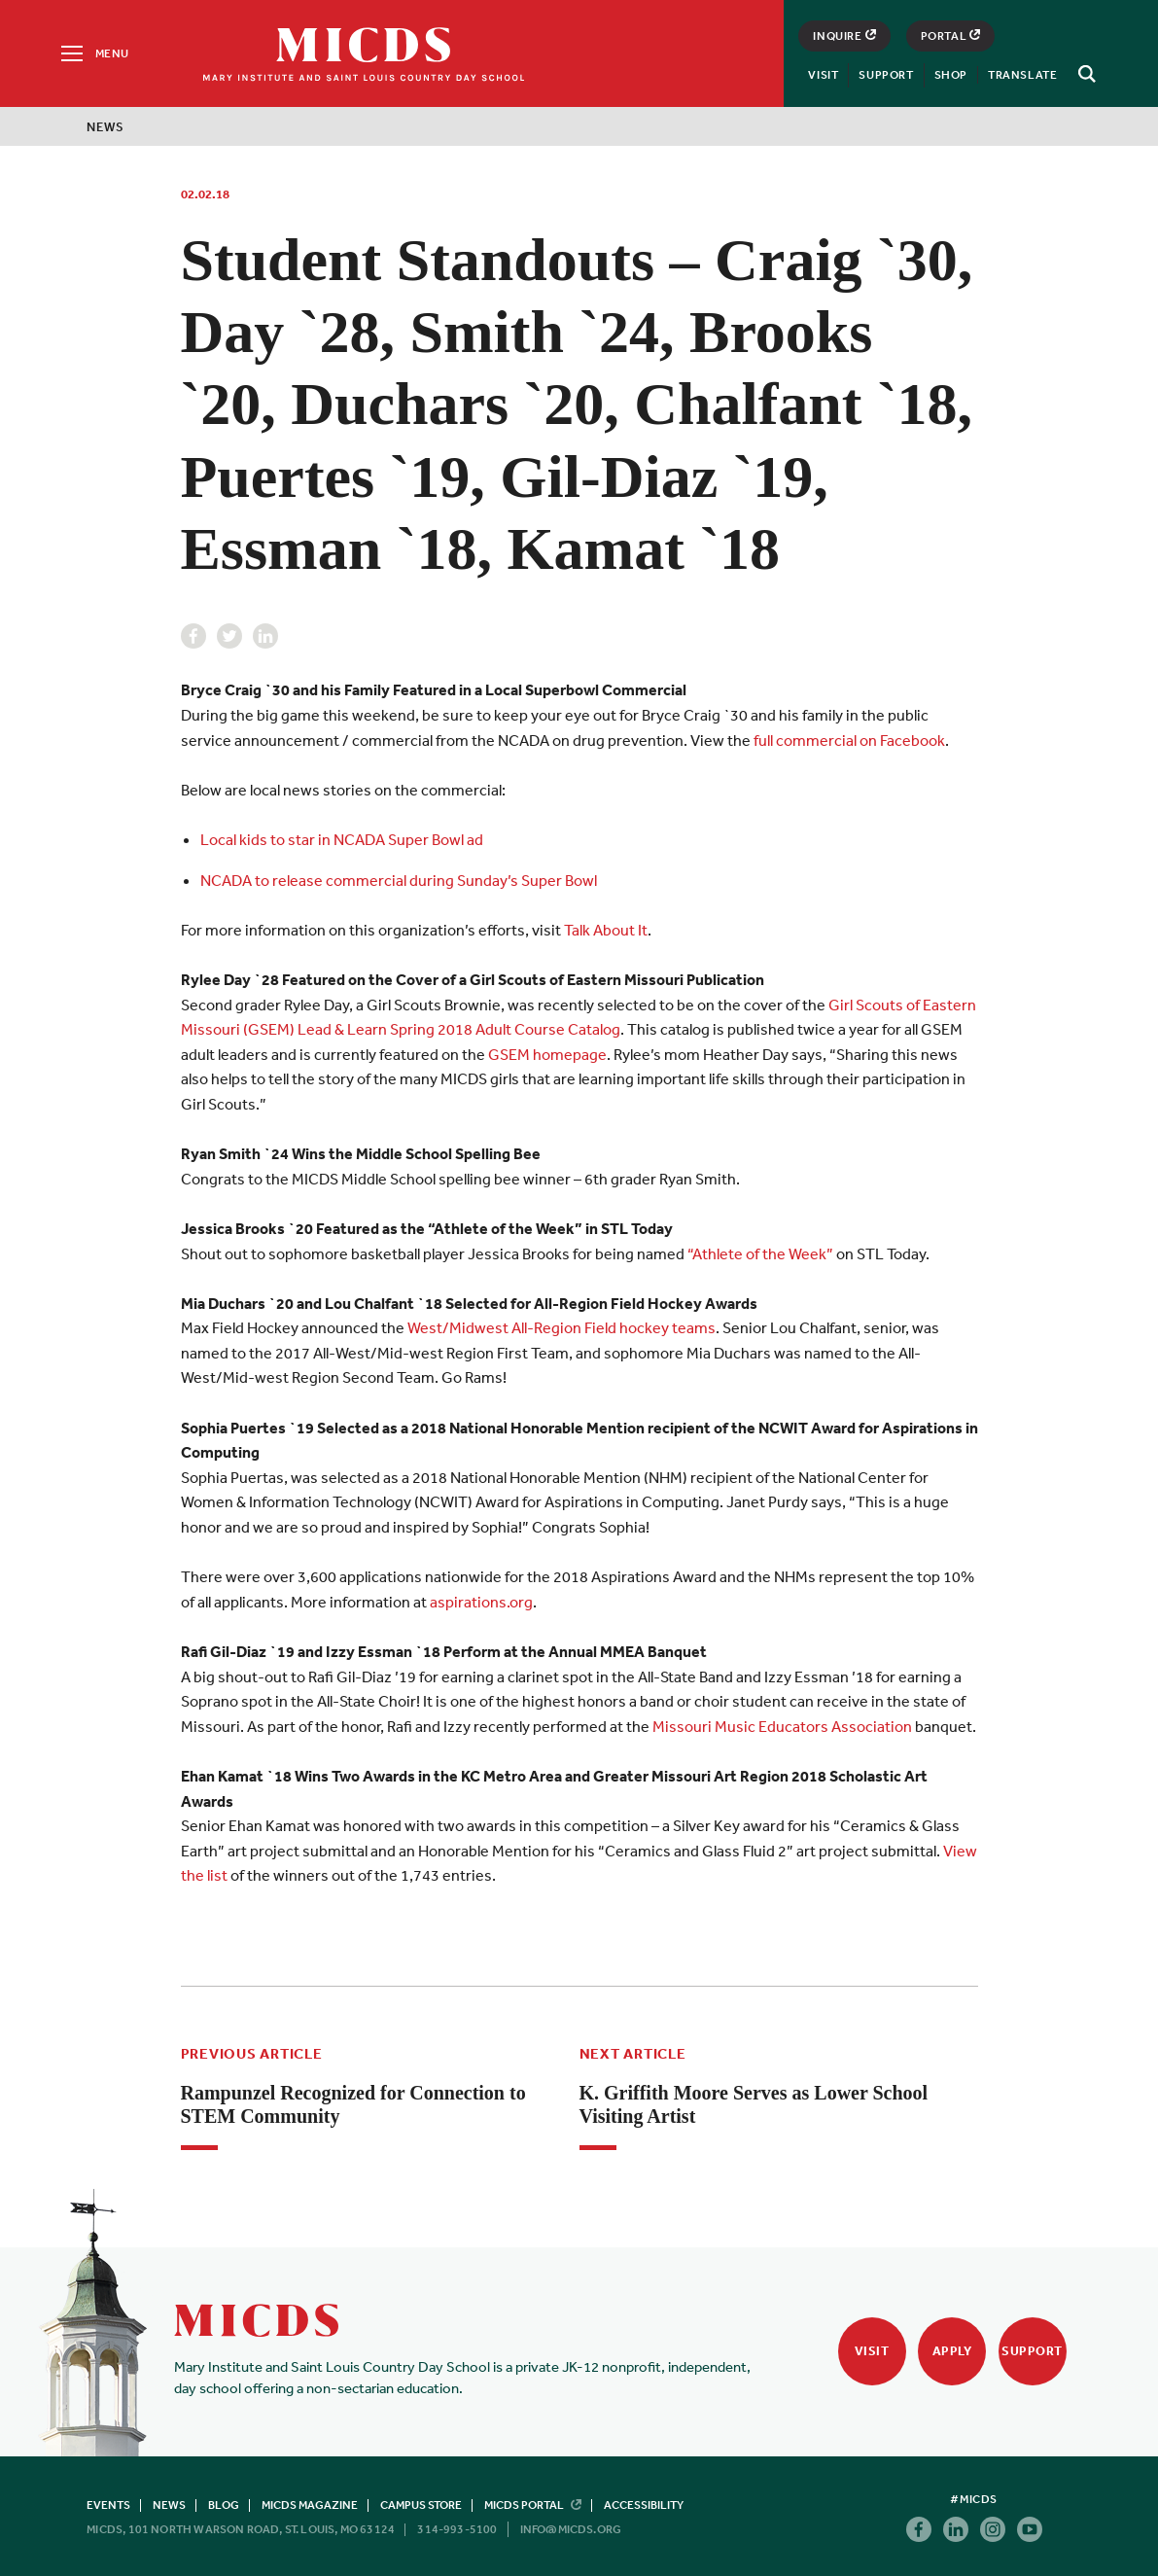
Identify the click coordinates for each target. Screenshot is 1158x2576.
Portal (951, 36)
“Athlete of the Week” (758, 1253)
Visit (823, 75)
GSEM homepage (547, 1054)
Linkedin (265, 636)
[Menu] (93, 53)
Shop (950, 75)
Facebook (193, 636)
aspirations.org (481, 1601)
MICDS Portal (532, 2505)
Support (886, 75)
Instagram (992, 2529)
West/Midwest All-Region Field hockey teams (561, 1327)
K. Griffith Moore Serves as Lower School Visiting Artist (754, 2104)
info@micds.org (571, 2529)
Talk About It (606, 929)
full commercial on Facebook (849, 740)
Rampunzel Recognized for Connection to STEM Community (353, 2104)
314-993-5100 (457, 2529)
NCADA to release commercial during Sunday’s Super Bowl (398, 880)
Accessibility (644, 2505)
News (105, 127)
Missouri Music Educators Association (782, 1726)
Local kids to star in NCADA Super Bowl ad (341, 839)
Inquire (844, 36)
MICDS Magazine (310, 2505)
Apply (952, 2351)
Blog (223, 2505)
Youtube (1029, 2529)
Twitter (229, 636)
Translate (1022, 75)
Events (108, 2505)
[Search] (1084, 73)
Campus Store (421, 2505)
